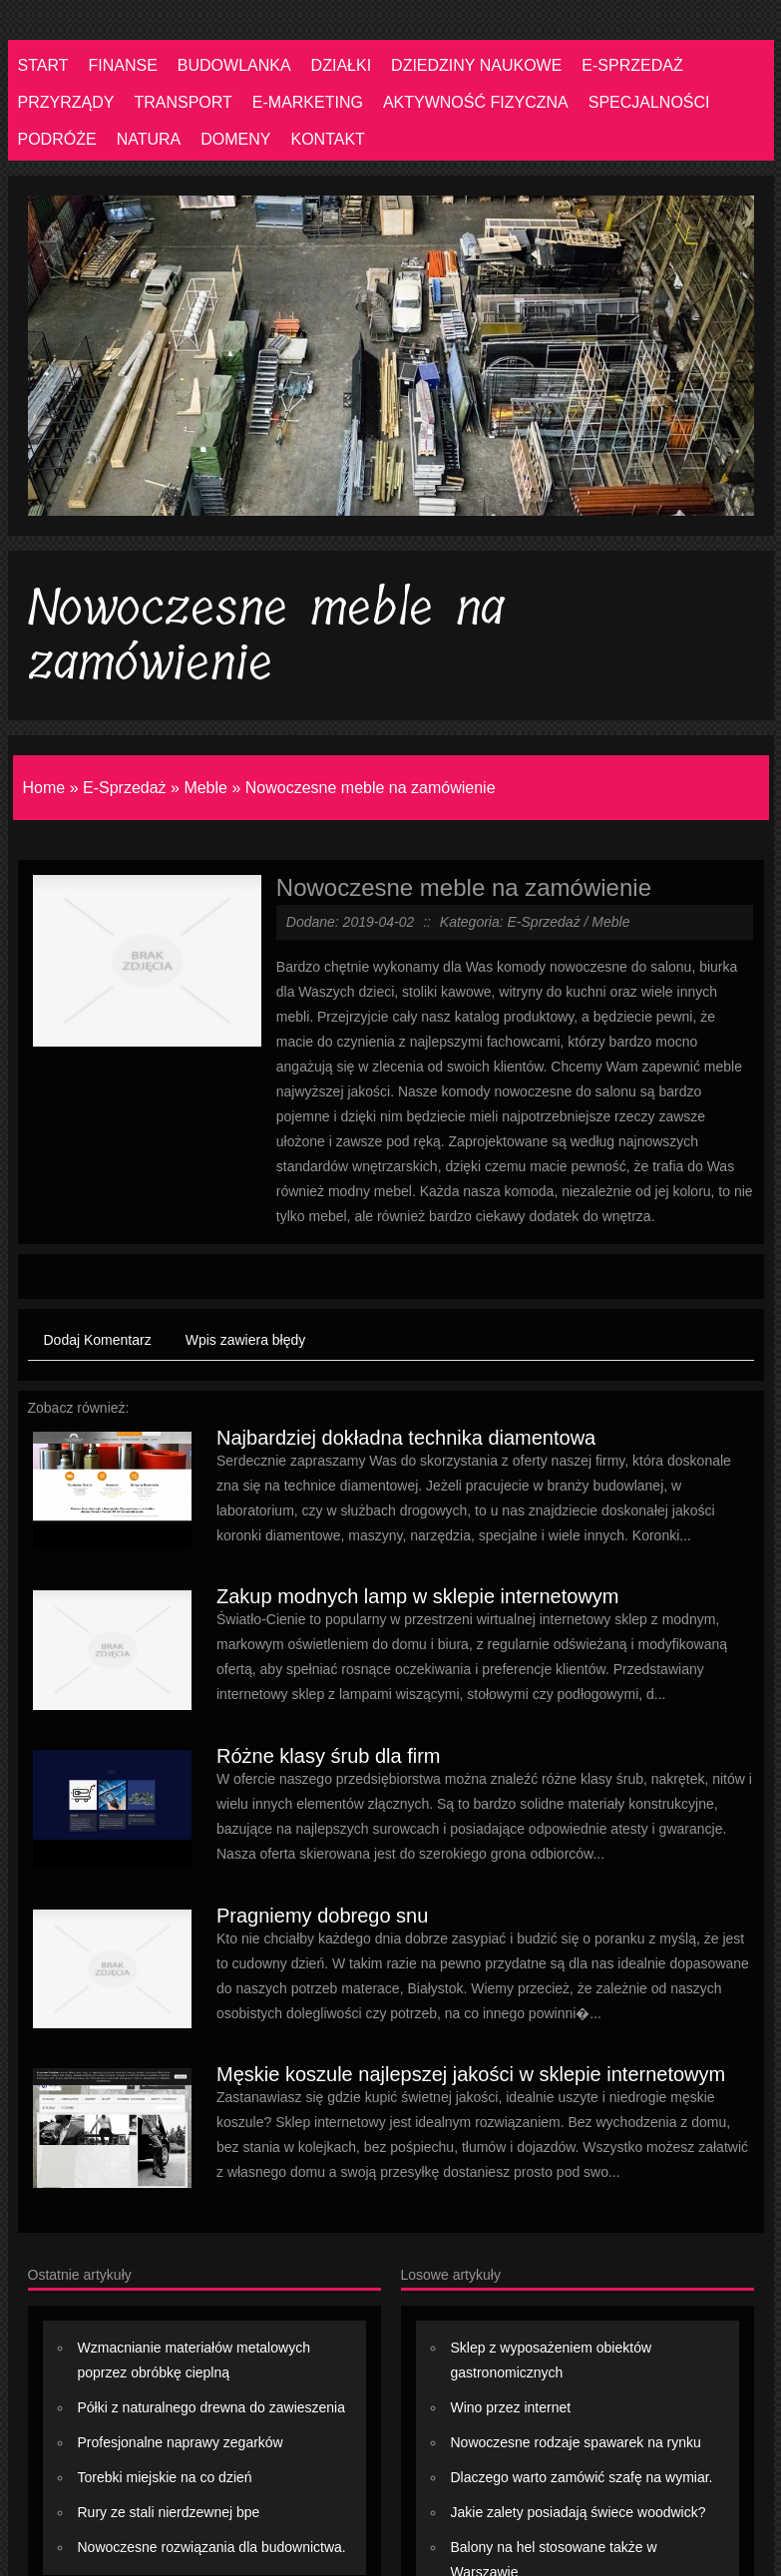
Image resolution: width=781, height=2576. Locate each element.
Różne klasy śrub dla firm (328, 1756)
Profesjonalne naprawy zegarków (180, 2442)
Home (44, 787)
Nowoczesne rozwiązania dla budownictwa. (212, 2547)
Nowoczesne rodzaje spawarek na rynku (576, 2442)
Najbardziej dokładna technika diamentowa (405, 1438)
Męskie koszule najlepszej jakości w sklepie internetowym (470, 2074)
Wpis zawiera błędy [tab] (246, 1340)
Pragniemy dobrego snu (322, 1916)
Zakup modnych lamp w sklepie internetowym (417, 1596)
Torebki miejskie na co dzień (165, 2477)
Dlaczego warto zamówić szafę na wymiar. (582, 2477)
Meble (205, 787)
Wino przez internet (511, 2407)
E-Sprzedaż (125, 787)
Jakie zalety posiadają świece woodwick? (578, 2512)
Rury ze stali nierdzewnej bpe (169, 2512)
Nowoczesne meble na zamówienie (370, 787)
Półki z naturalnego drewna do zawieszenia (212, 2407)
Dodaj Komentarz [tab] (98, 1340)
